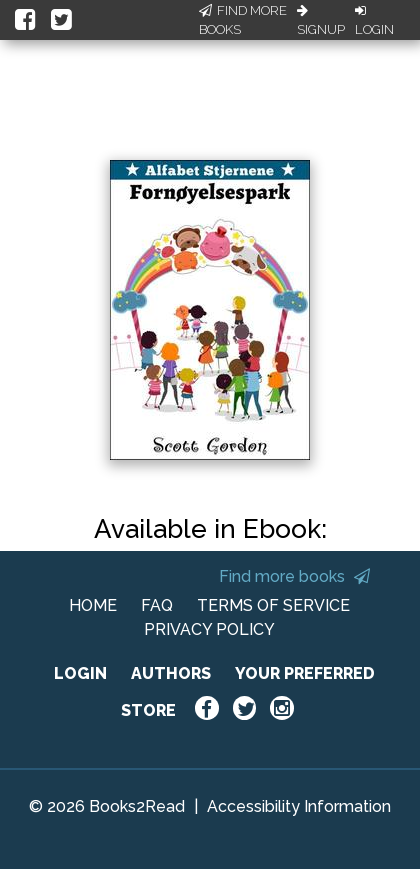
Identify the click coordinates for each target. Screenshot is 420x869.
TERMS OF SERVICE (273, 605)
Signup (321, 21)
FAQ (157, 605)
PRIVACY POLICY (209, 629)
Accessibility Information (299, 806)
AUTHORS (171, 673)
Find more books (294, 576)
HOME (93, 605)
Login (374, 21)
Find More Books (243, 20)
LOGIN (80, 673)
